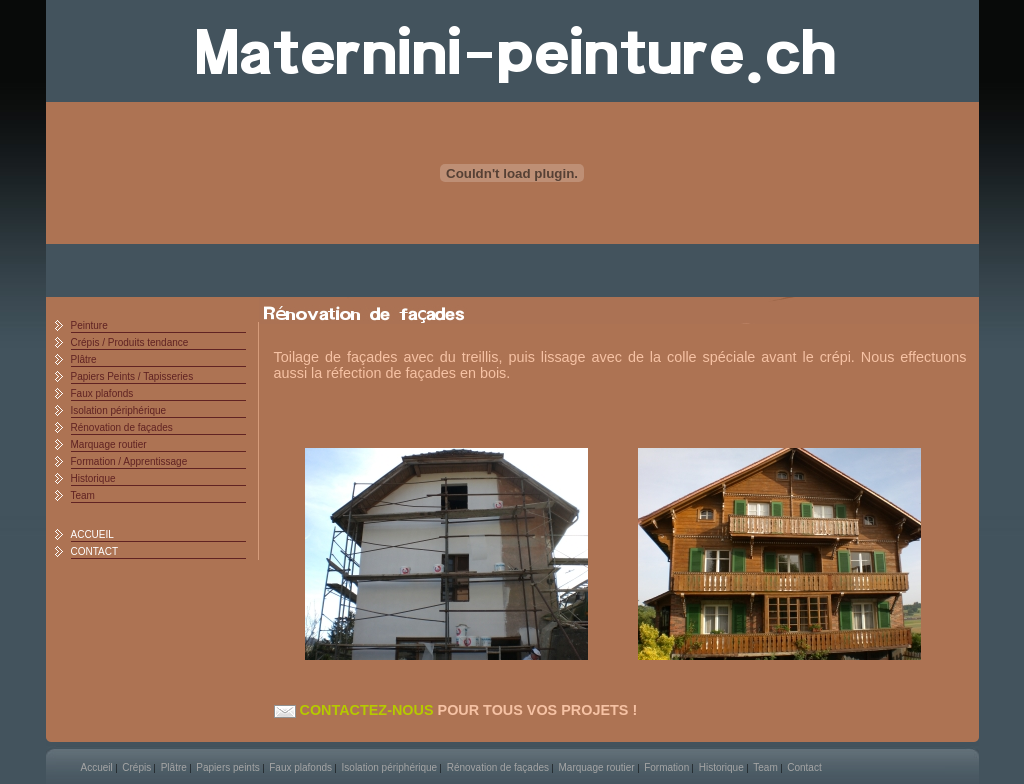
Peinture (89, 325)
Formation (666, 767)
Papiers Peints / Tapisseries (132, 376)
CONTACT (95, 551)
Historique (93, 478)
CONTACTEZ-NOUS (354, 710)
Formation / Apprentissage (129, 461)
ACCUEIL (92, 534)
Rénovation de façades (122, 427)
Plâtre (84, 359)
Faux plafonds (102, 393)
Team (83, 495)
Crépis (136, 767)
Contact (804, 767)
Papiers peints (227, 767)
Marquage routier (109, 444)
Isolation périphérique (119, 410)
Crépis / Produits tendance (130, 342)
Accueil (97, 767)
